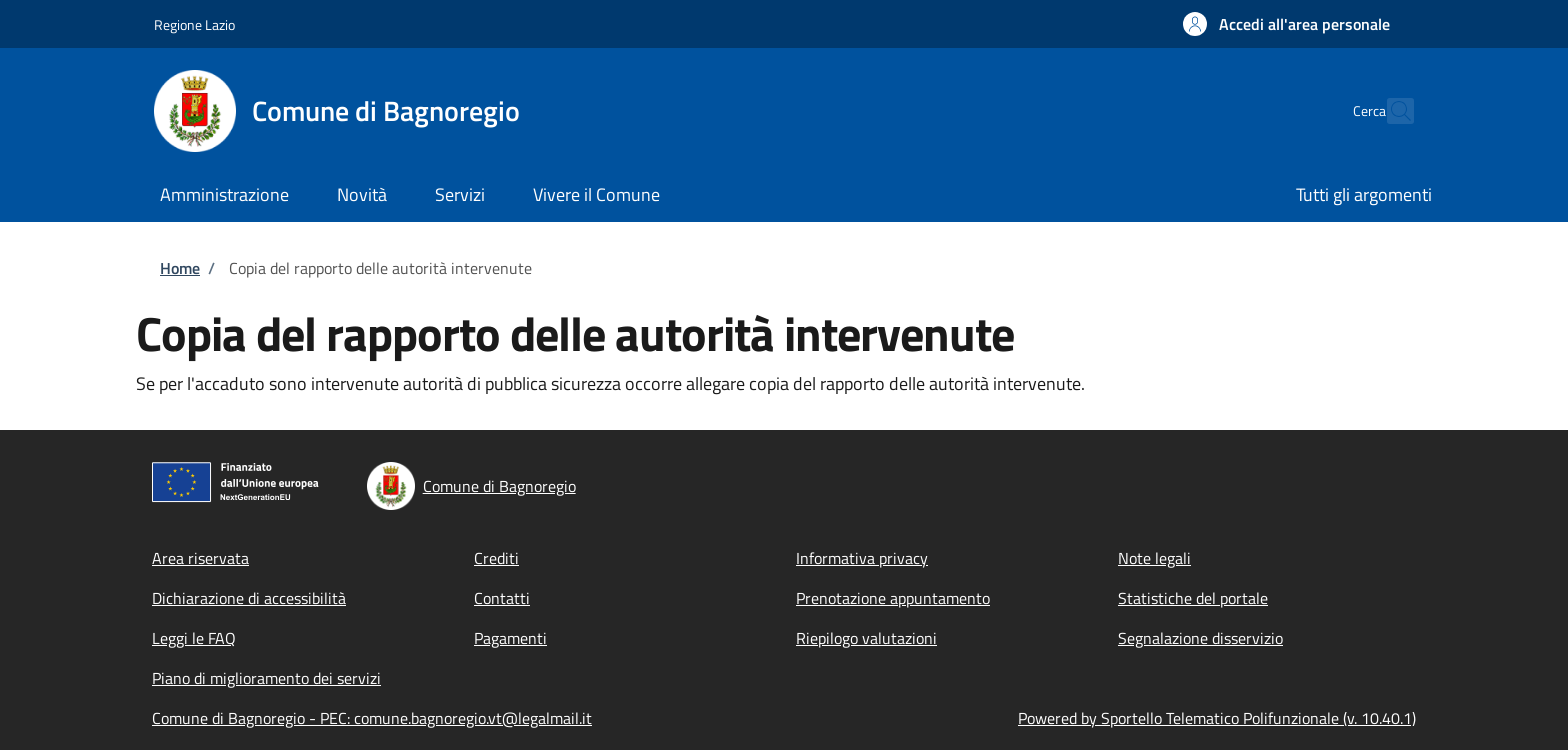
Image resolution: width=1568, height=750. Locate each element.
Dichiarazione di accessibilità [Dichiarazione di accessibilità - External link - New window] (249, 598)
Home (180, 268)
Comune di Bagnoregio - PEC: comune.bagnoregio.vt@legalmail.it (372, 718)
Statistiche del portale (1193, 598)
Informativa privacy (862, 558)
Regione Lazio (194, 24)
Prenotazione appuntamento (893, 598)
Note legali (1154, 558)
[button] (1286, 24)
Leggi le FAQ (194, 638)
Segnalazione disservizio (1200, 638)
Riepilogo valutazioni (866, 638)
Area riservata (200, 558)
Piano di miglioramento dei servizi (266, 678)
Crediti (496, 558)
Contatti (502, 598)
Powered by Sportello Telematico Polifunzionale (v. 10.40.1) (1217, 718)
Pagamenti (510, 638)
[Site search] (1390, 111)
